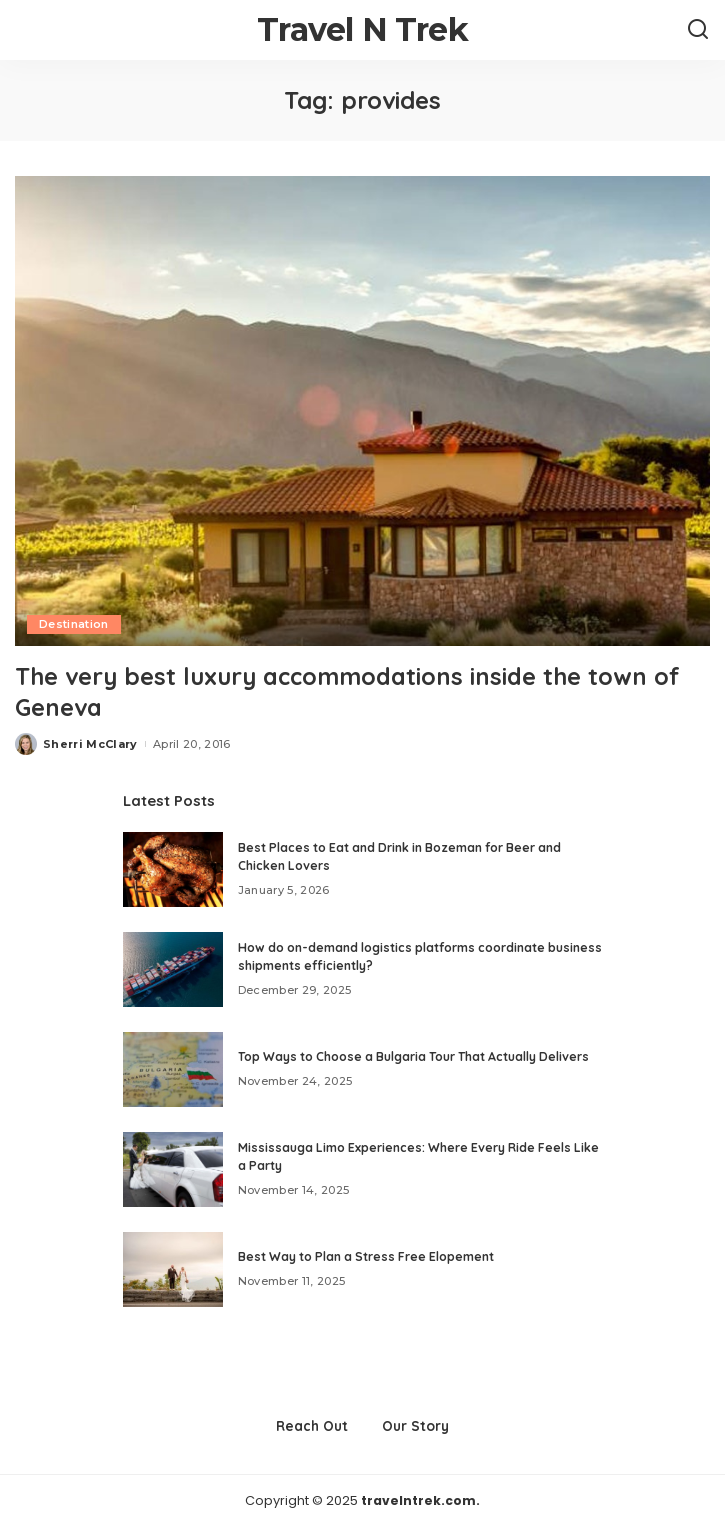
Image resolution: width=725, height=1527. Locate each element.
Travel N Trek (362, 29)
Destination (74, 624)
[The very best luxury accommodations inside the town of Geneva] (362, 411)
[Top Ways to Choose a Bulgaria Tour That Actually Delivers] (173, 1069)
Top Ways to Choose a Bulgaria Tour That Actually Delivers (413, 1056)
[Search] (698, 30)
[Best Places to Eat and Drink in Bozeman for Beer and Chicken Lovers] (173, 869)
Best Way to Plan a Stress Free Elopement (366, 1256)
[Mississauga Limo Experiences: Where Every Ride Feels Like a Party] (173, 1169)
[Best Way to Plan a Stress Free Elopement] (173, 1269)
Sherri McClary (90, 744)
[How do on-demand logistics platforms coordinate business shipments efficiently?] (173, 969)
